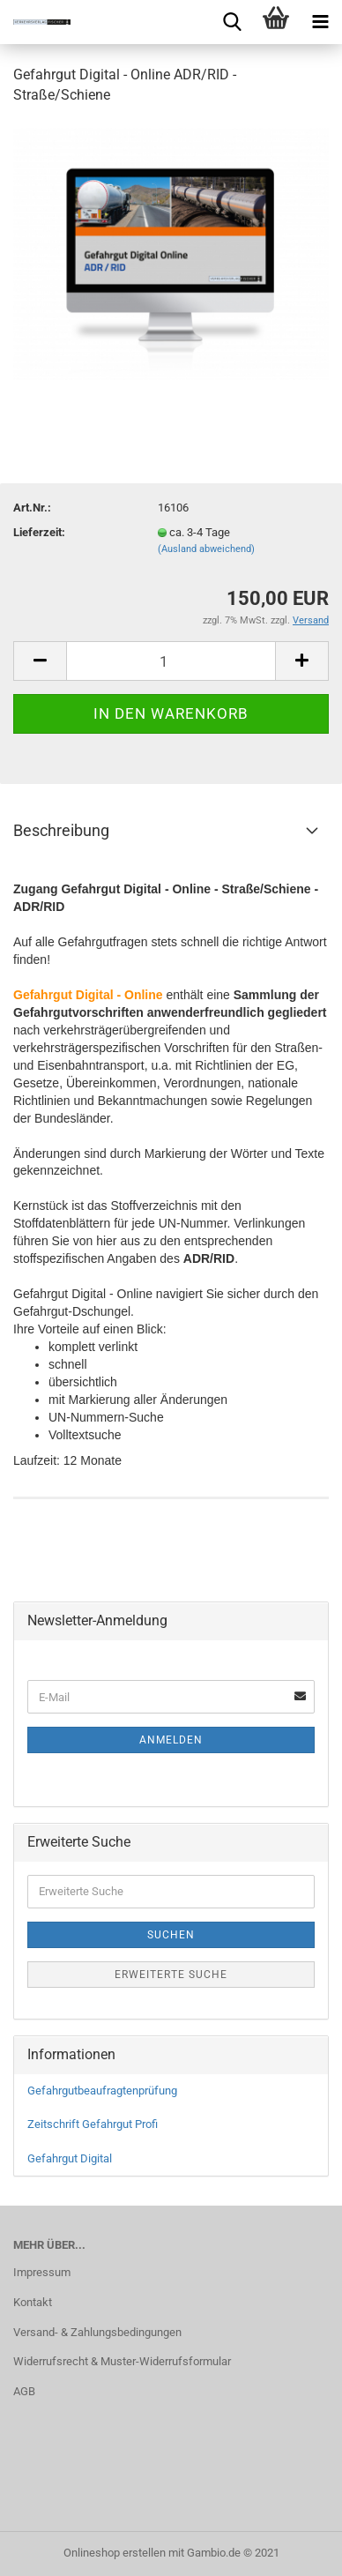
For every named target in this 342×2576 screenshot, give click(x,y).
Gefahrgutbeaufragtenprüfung (102, 2090)
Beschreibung (61, 830)
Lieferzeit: (39, 532)
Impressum (42, 2272)
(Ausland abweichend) (206, 549)
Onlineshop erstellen (114, 2552)
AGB (24, 2391)
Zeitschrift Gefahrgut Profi (92, 2124)
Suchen (171, 1935)
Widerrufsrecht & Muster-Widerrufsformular (122, 2361)
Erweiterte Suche (171, 1974)
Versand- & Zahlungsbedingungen (97, 2332)
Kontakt (32, 2302)
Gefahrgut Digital (69, 2158)
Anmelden (171, 1740)
